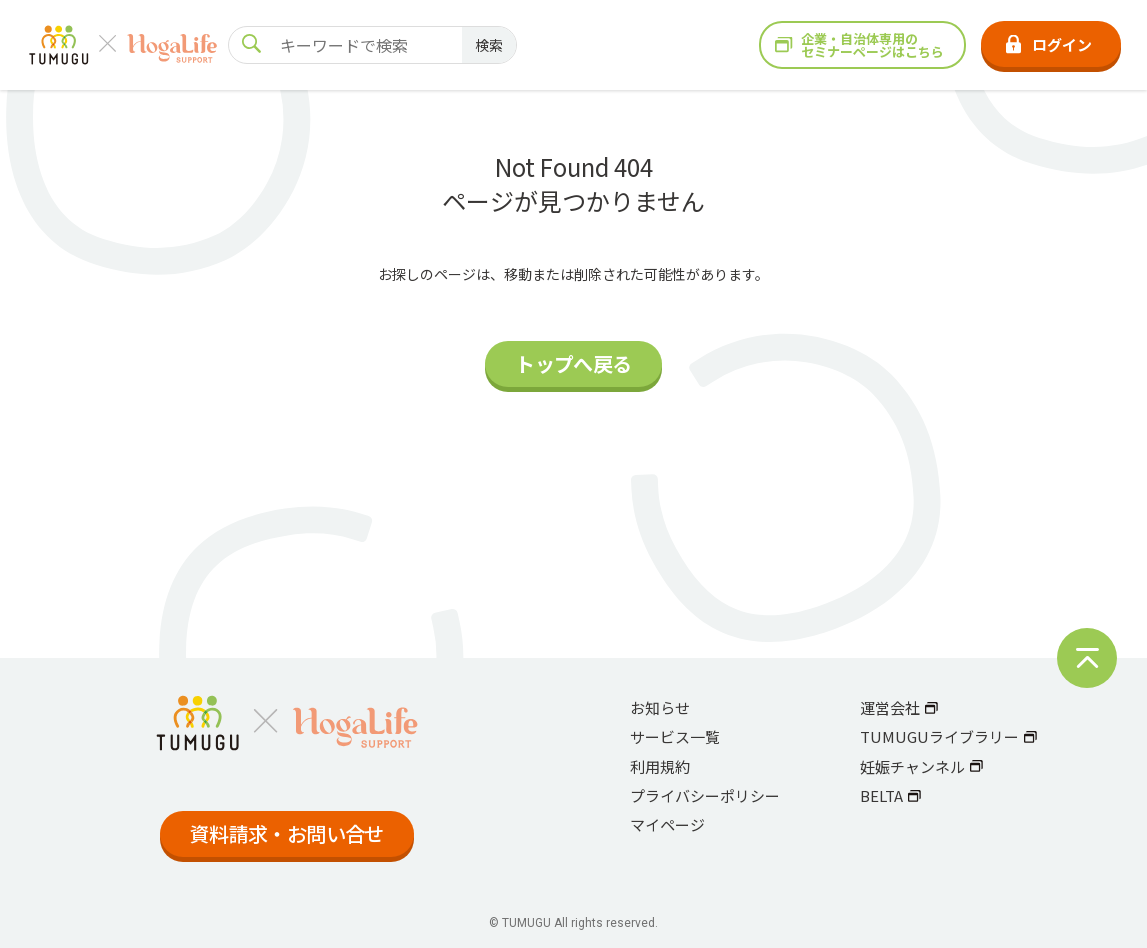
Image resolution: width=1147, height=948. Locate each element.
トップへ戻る (573, 363)
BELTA (891, 795)
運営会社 (899, 707)
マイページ (667, 824)
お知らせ (660, 707)
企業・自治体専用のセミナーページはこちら (859, 45)
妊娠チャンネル (922, 766)
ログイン (1049, 44)
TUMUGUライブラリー (949, 736)
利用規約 (660, 766)
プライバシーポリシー (705, 795)
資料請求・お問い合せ (287, 833)
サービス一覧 (675, 736)
